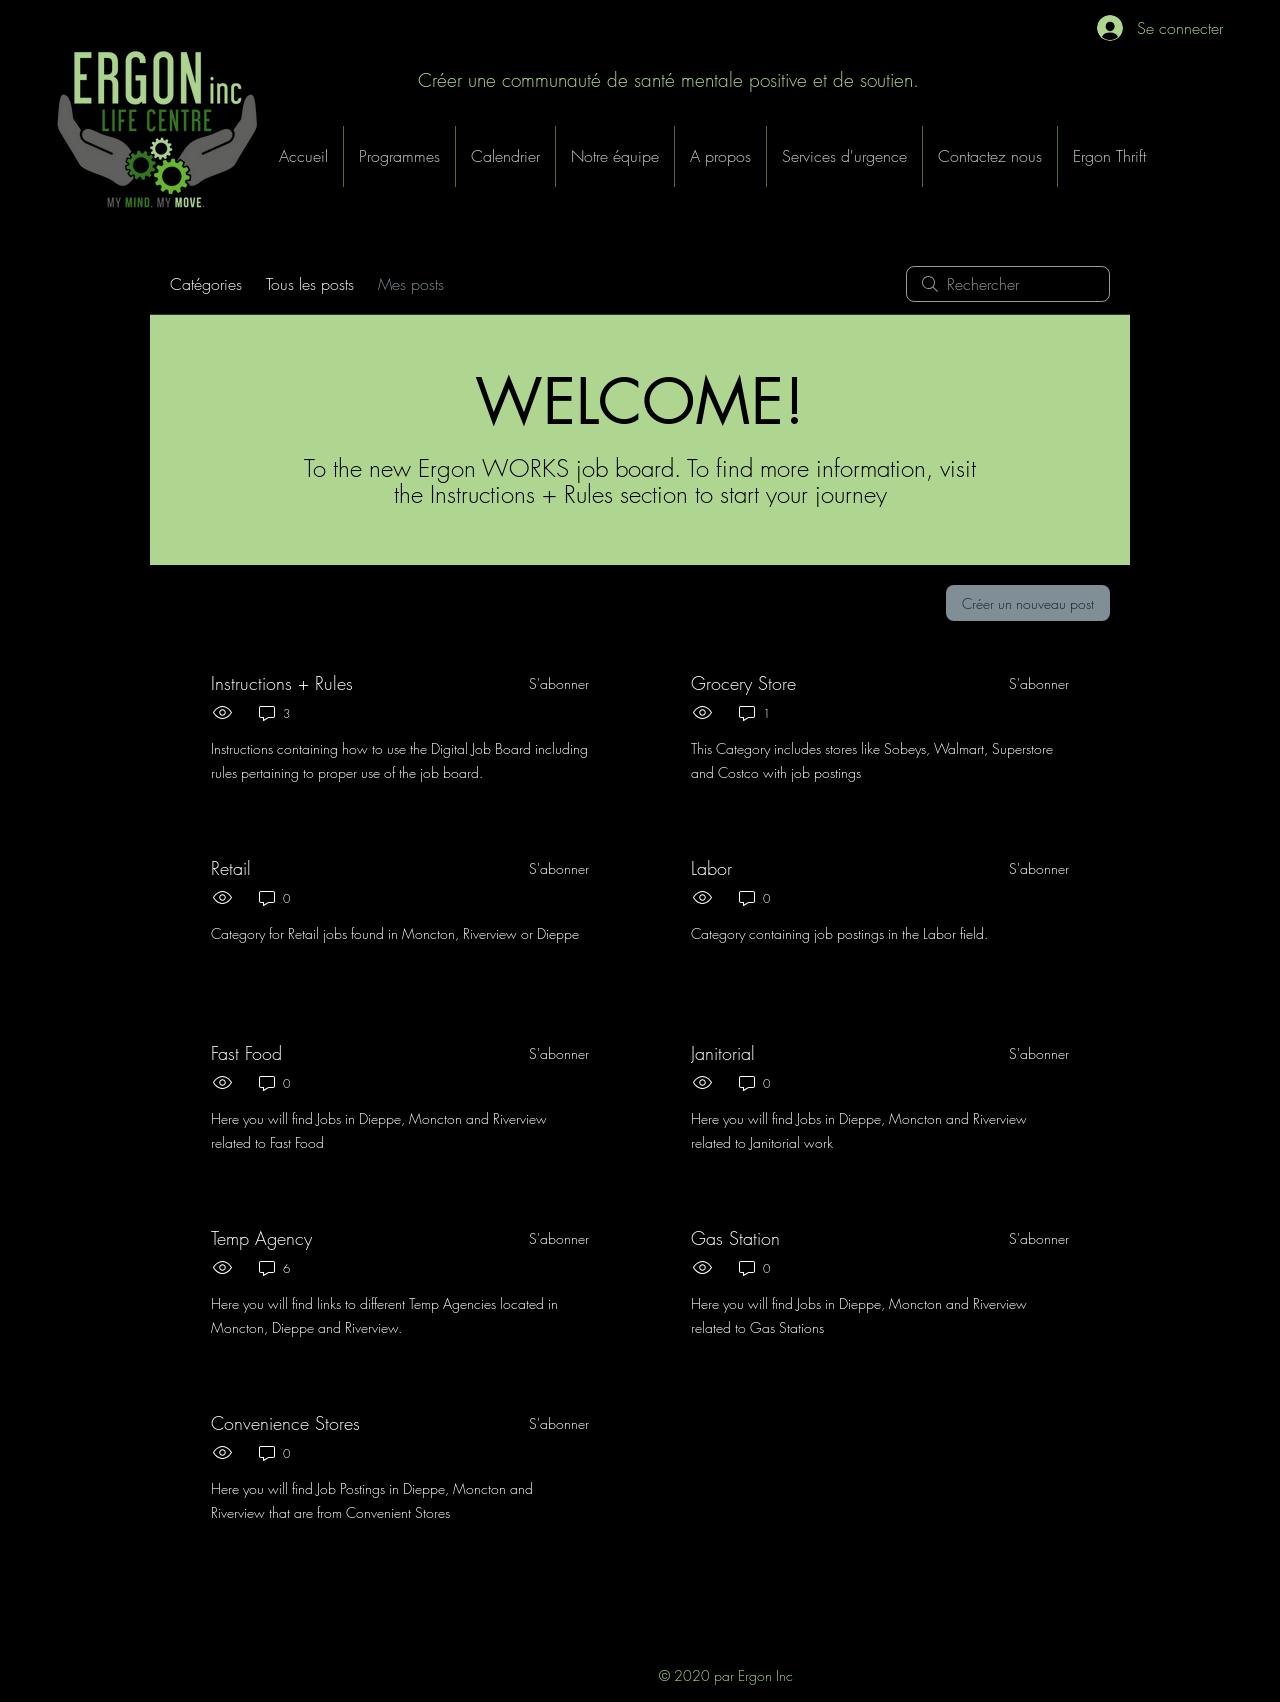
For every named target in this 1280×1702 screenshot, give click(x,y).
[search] (1008, 284)
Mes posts (411, 284)
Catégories (206, 284)
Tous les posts (310, 284)
